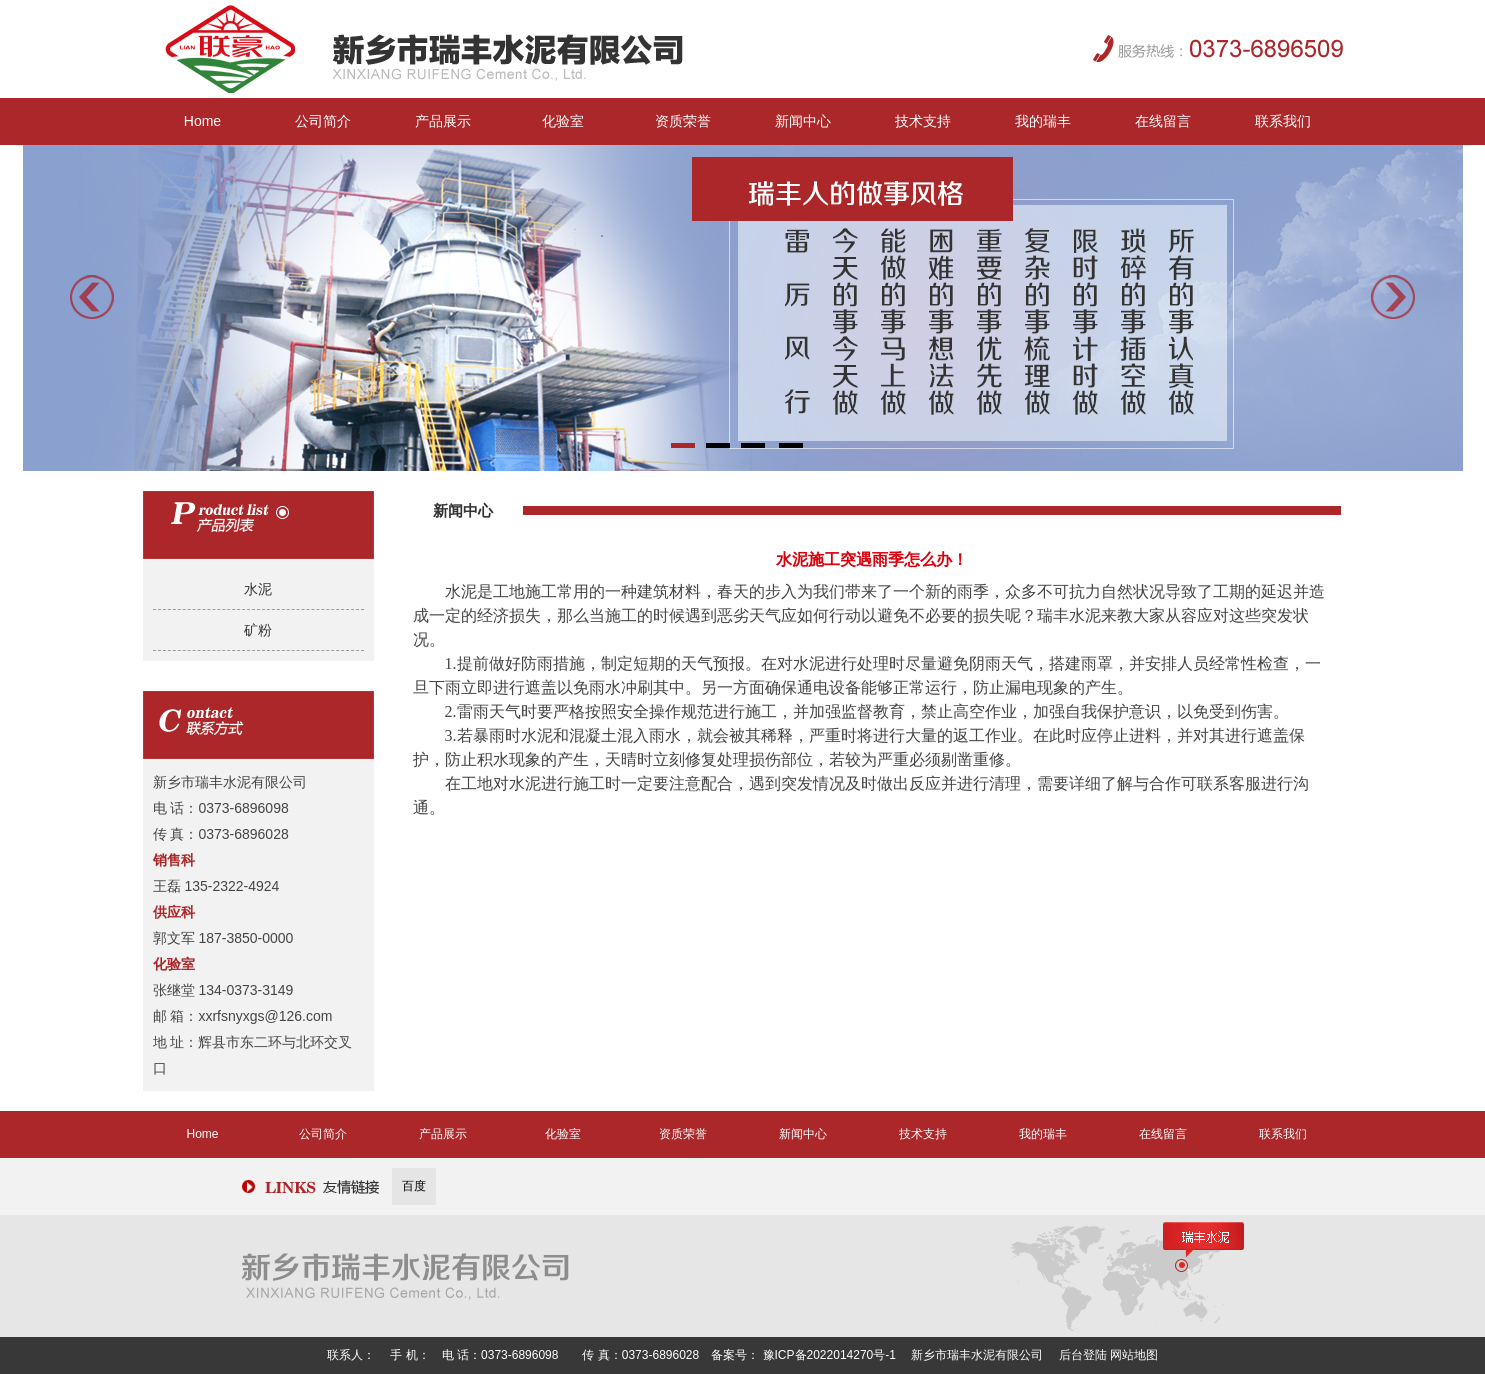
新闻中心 (803, 121)
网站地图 (1134, 1355)
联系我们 (1283, 121)
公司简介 (323, 121)
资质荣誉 (683, 121)
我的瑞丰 (1043, 121)
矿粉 (258, 630)
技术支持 (923, 121)
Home (202, 121)
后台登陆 (1084, 1355)
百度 (414, 1186)
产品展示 (443, 121)
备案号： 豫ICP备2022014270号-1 (805, 1355)
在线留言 (1163, 121)
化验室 (563, 121)
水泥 (258, 589)
